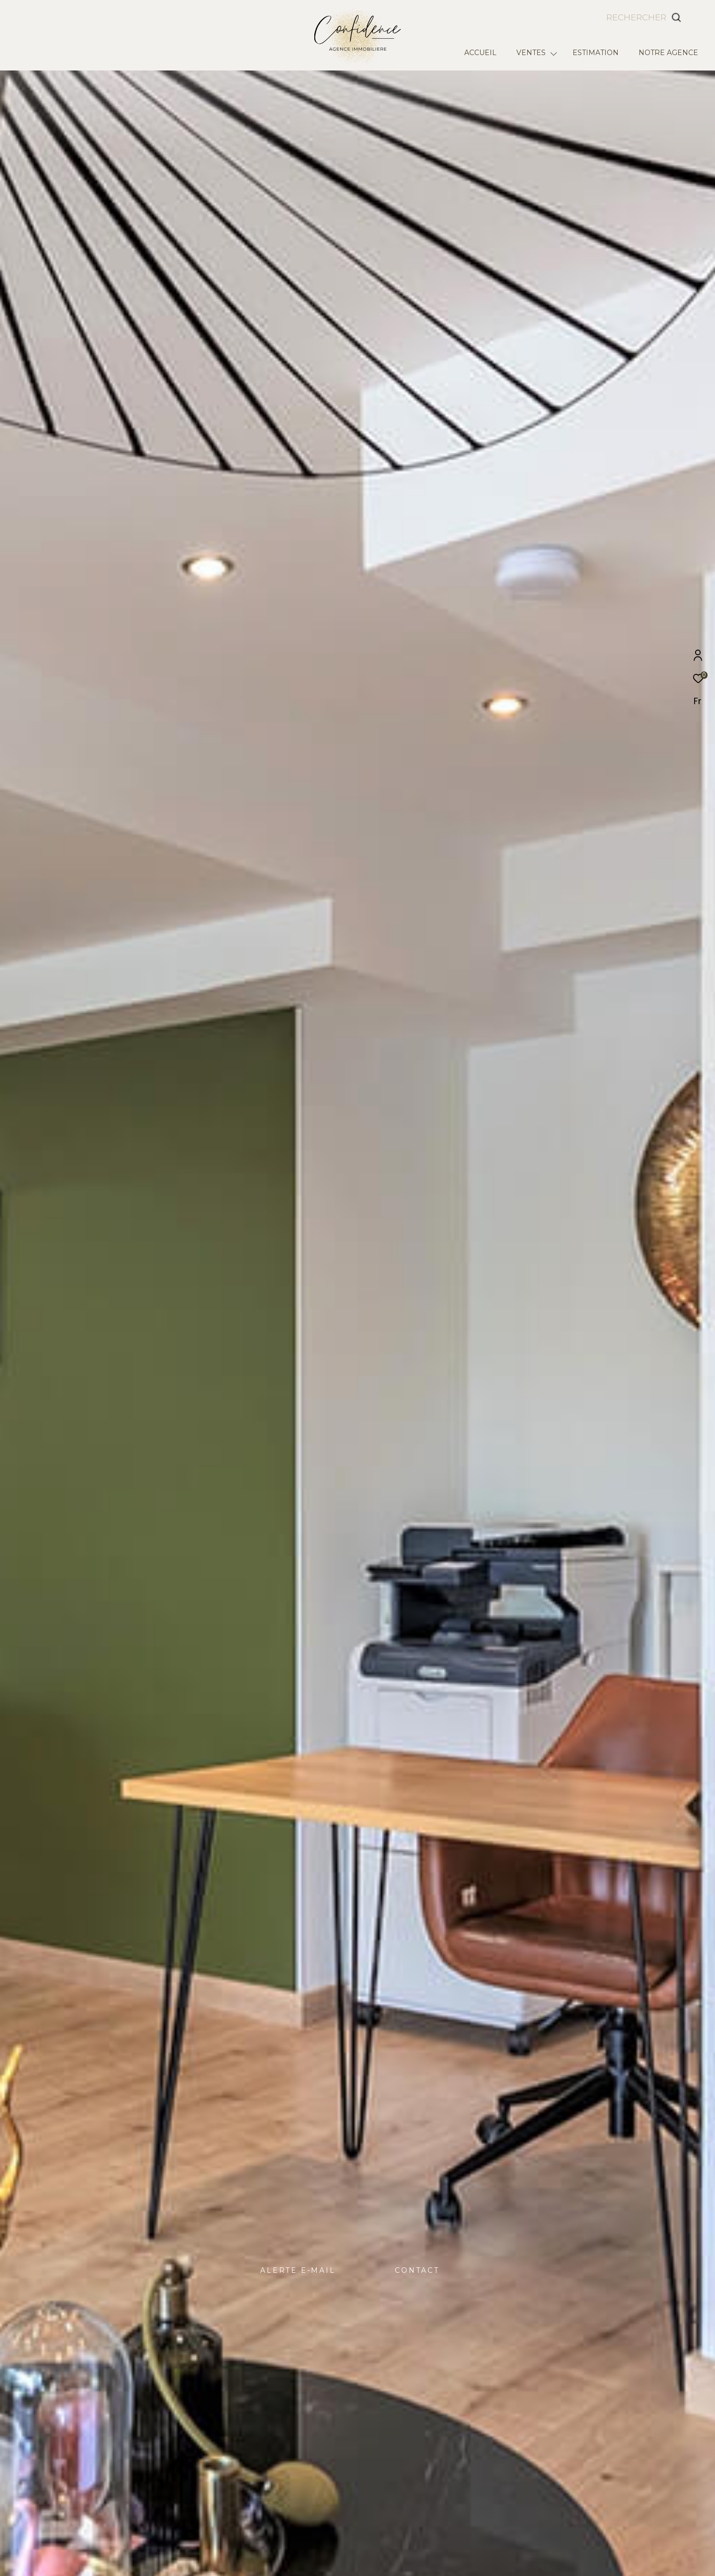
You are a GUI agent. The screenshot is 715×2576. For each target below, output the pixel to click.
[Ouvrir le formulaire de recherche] (666, 17)
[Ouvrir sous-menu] (553, 53)
